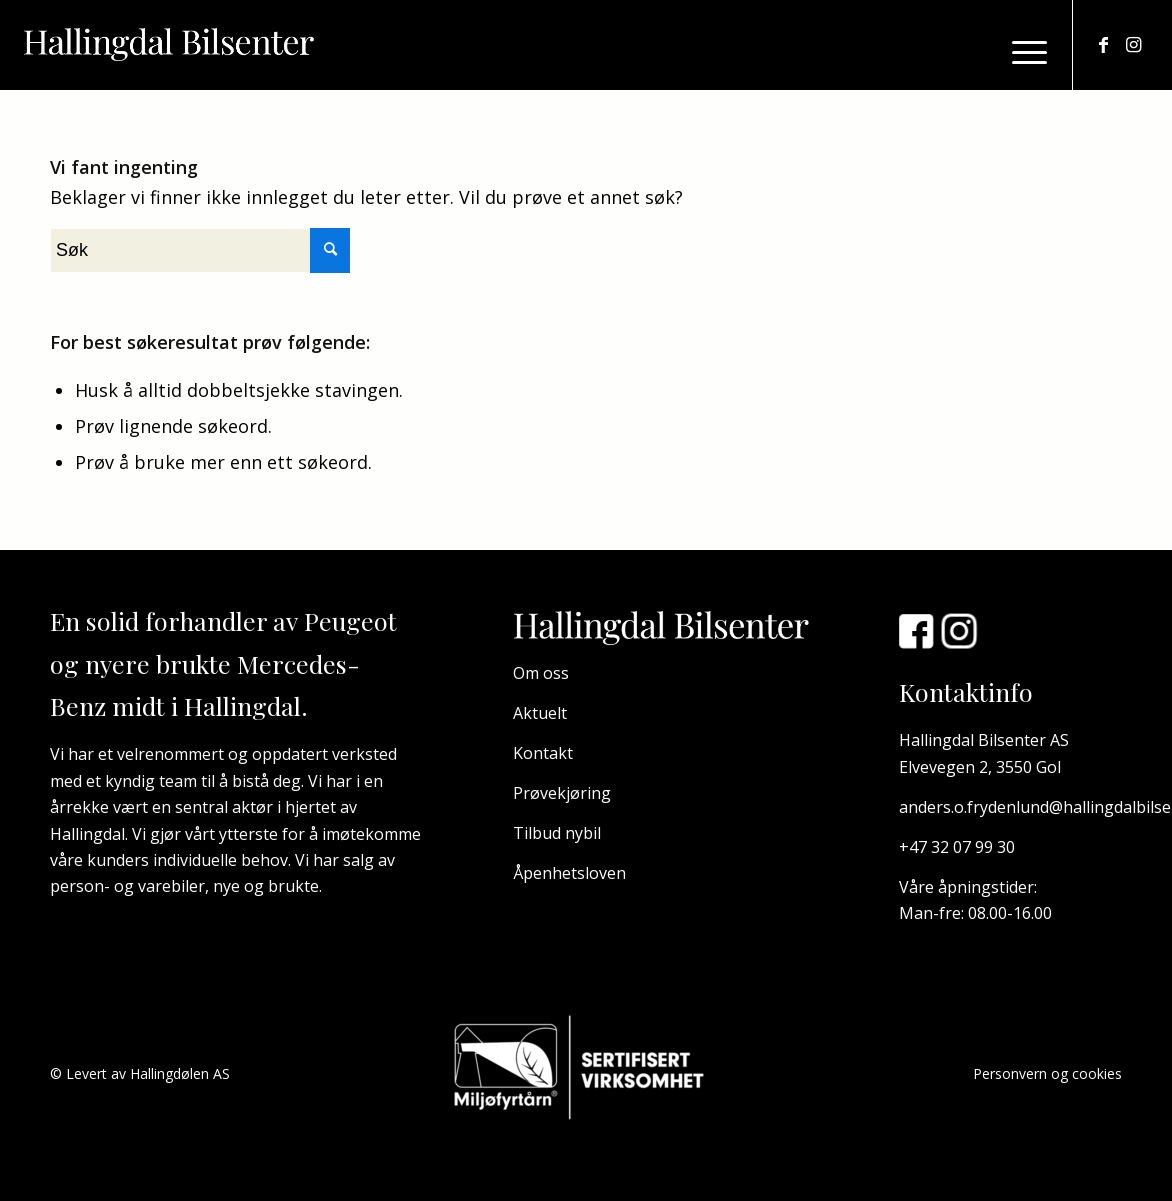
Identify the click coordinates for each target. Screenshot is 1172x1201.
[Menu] (1023, 50)
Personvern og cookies (1047, 1073)
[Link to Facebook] (1104, 44)
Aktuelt (540, 713)
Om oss (541, 673)
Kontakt (543, 753)
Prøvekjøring (562, 793)
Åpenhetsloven (569, 873)
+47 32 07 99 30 (957, 847)
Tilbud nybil (557, 833)
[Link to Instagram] (1134, 44)
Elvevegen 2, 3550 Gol (980, 767)
